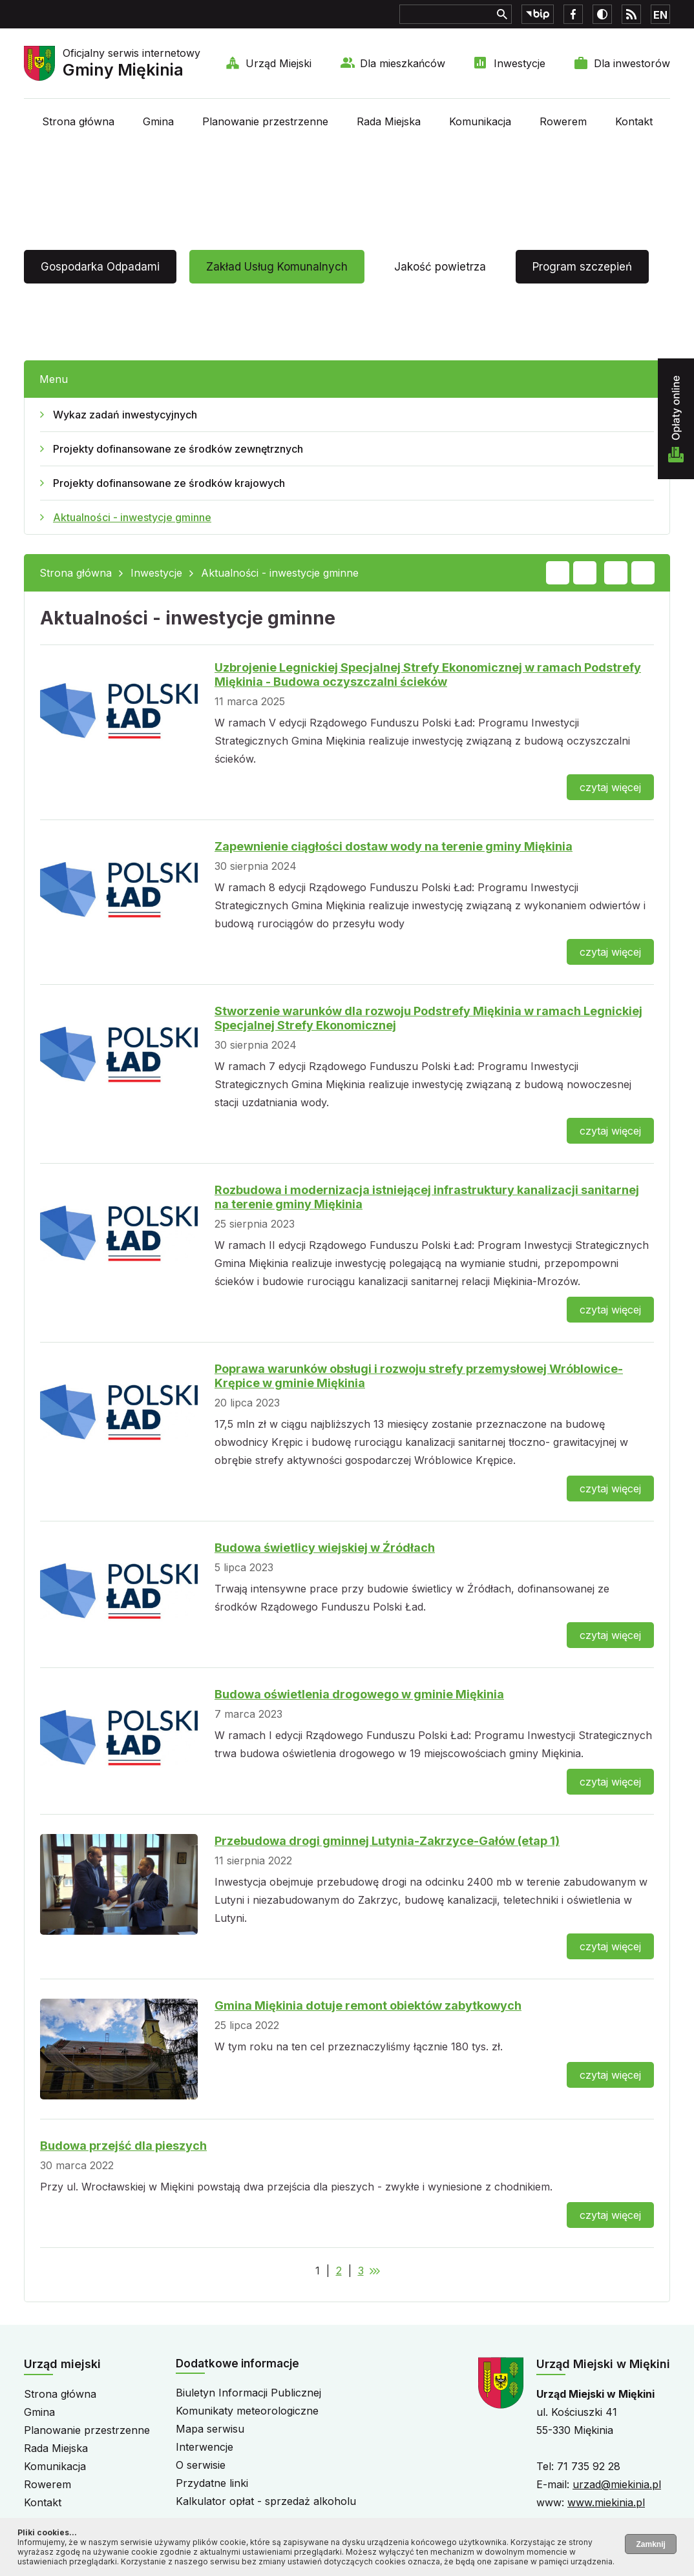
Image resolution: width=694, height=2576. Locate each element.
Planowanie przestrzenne (265, 121)
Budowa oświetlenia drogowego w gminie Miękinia (359, 1694)
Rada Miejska (389, 121)
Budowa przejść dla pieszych (123, 2145)
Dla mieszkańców (402, 63)
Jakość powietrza (440, 266)
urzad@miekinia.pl (617, 2484)
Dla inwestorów (632, 63)
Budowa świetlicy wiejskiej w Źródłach (325, 1547)
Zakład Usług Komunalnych (277, 266)
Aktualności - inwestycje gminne (132, 517)
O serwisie (201, 2464)
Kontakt (634, 121)
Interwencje (204, 2446)
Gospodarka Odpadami (100, 266)
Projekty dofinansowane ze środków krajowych (169, 483)
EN (660, 14)
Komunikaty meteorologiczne (247, 2410)
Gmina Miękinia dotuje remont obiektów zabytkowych (368, 2005)
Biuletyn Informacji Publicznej (248, 2392)
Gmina (158, 121)
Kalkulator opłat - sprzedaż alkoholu (266, 2501)
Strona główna (78, 121)
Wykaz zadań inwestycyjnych (125, 414)
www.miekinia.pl (606, 2502)
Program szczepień (582, 266)
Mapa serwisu (210, 2428)
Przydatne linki (212, 2483)
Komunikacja (480, 121)
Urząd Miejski (278, 63)
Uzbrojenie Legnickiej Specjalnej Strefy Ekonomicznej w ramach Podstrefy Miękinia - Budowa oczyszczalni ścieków (428, 674)
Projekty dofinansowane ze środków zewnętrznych (178, 448)
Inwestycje (519, 63)
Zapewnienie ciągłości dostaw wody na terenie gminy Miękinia (394, 846)
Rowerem (563, 121)
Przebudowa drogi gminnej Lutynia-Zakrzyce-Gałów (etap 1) (387, 1841)
